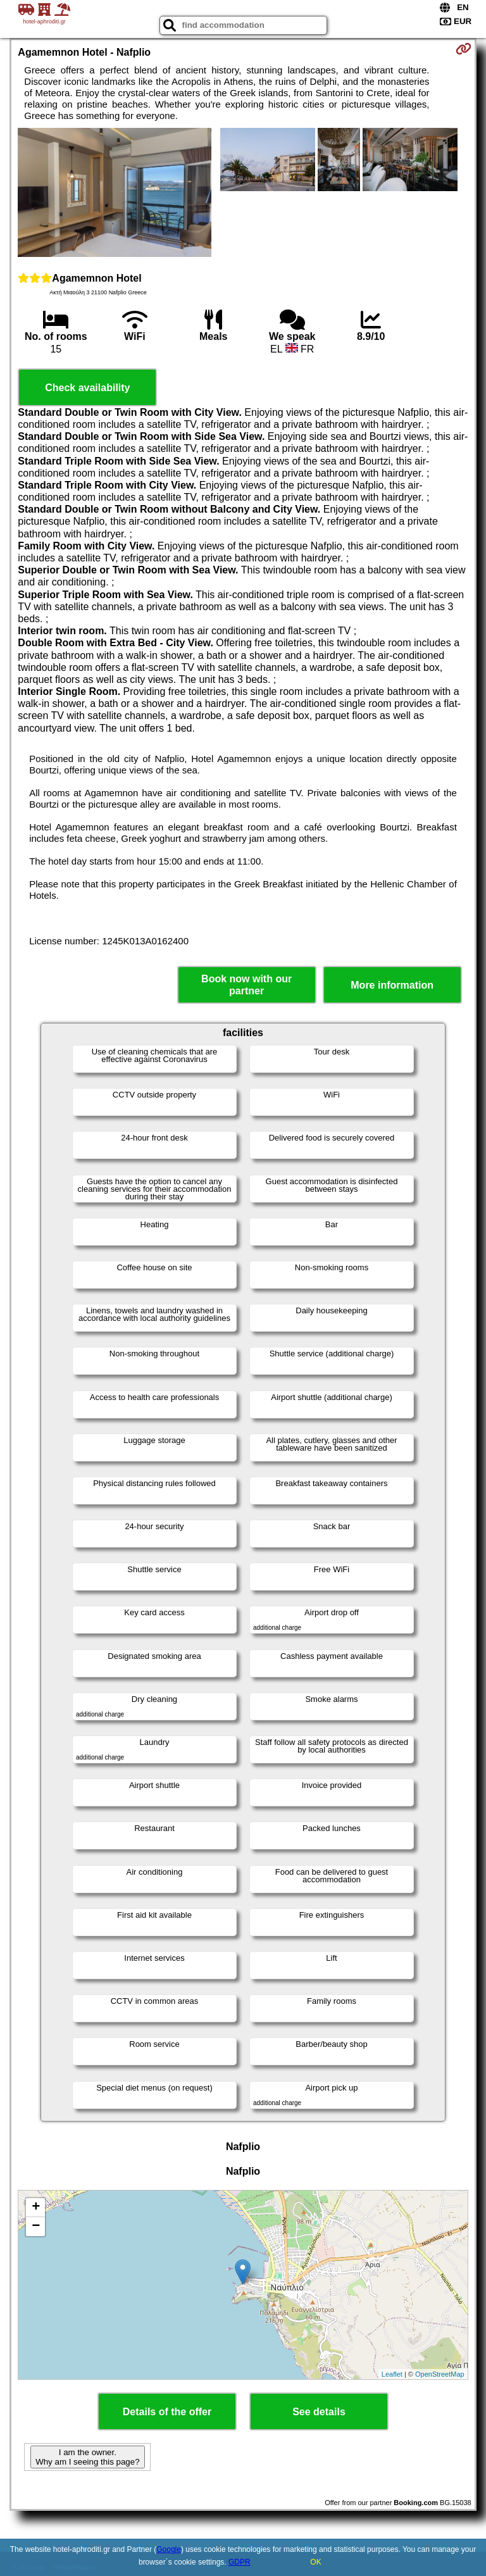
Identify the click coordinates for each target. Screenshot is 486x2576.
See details (319, 2411)
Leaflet (392, 2374)
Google (168, 2549)
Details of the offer (167, 2411)
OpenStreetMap (439, 2374)
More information (392, 985)
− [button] (36, 2226)
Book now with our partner (246, 984)
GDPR (239, 2562)
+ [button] (36, 2207)
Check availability (87, 387)
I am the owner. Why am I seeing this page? (87, 2457)
